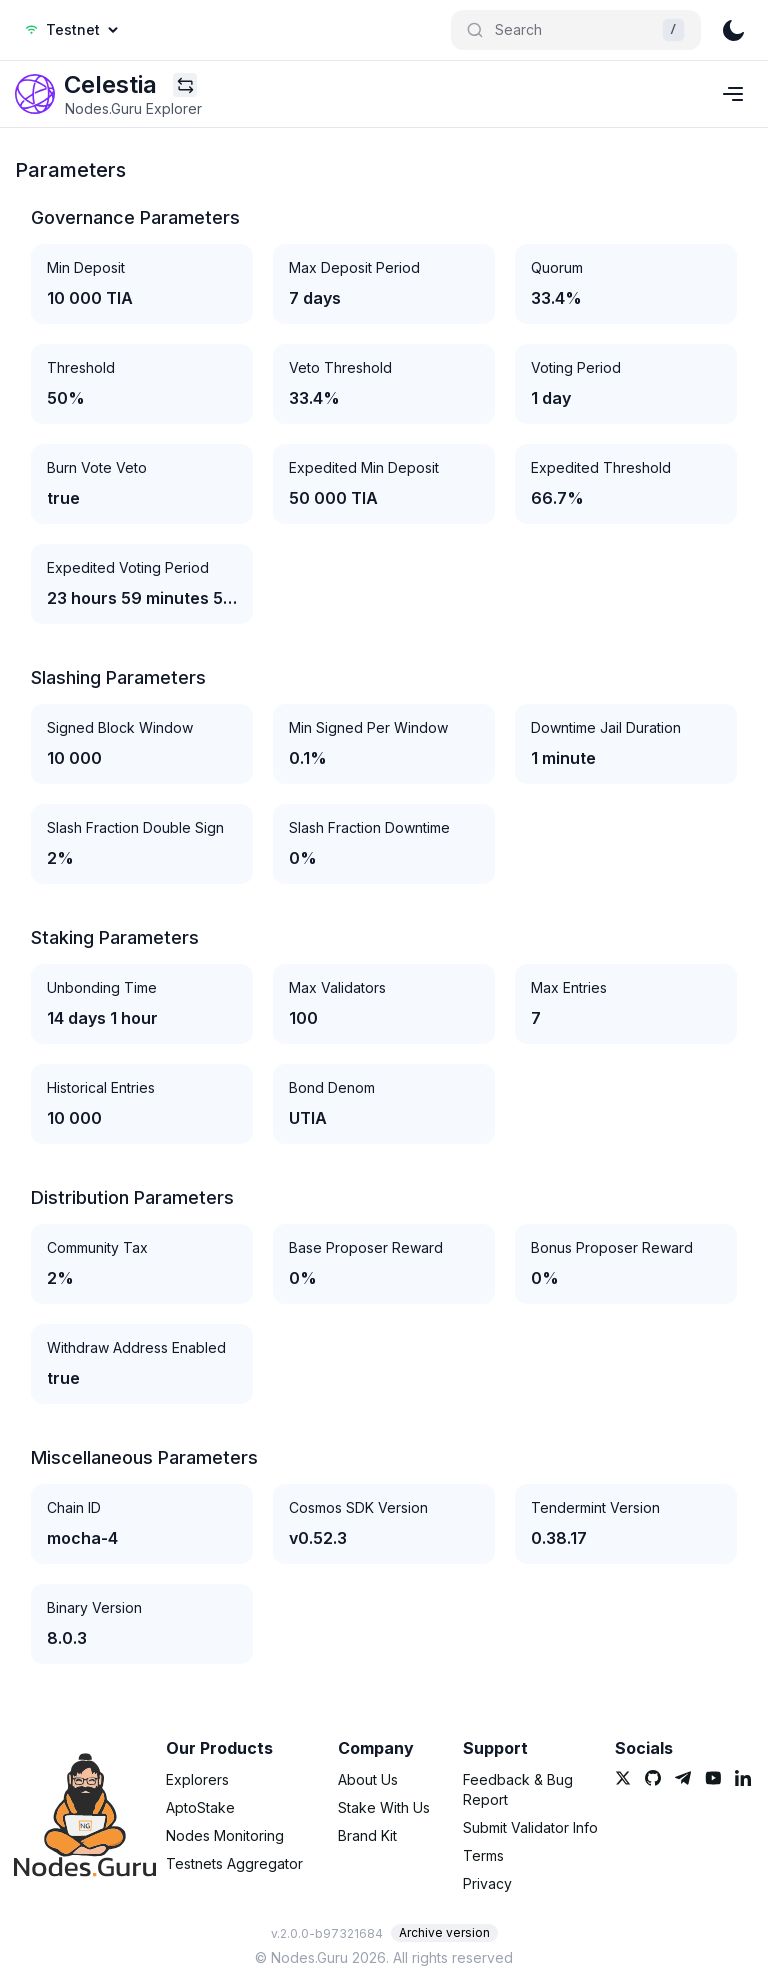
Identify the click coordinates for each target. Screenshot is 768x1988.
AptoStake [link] (200, 1807)
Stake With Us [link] (384, 1807)
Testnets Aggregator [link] (234, 1863)
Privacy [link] (487, 1883)
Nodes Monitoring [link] (225, 1835)
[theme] (733, 30)
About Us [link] (368, 1779)
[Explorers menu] (185, 85)
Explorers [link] (197, 1779)
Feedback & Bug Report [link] (518, 1789)
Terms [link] (483, 1855)
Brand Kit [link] (367, 1835)
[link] (35, 94)
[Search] (576, 30)
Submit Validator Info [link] (530, 1827)
